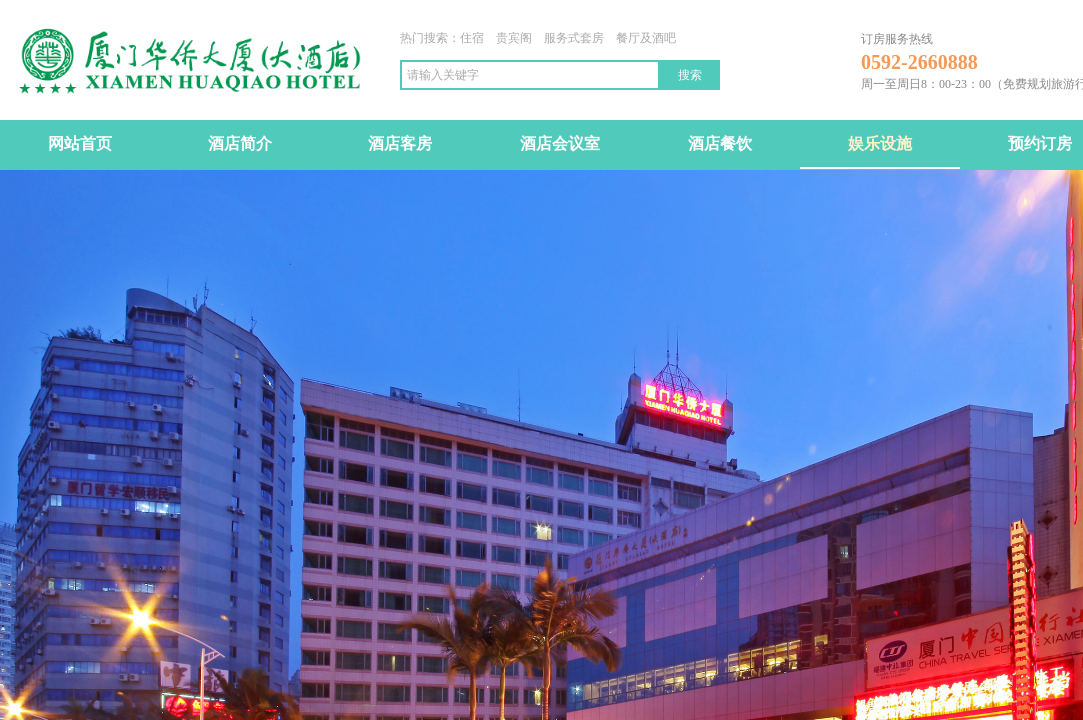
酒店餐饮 (720, 143)
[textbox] (530, 75)
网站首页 (80, 143)
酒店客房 (400, 143)
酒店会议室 (560, 143)
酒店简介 (240, 143)
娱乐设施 (880, 143)
